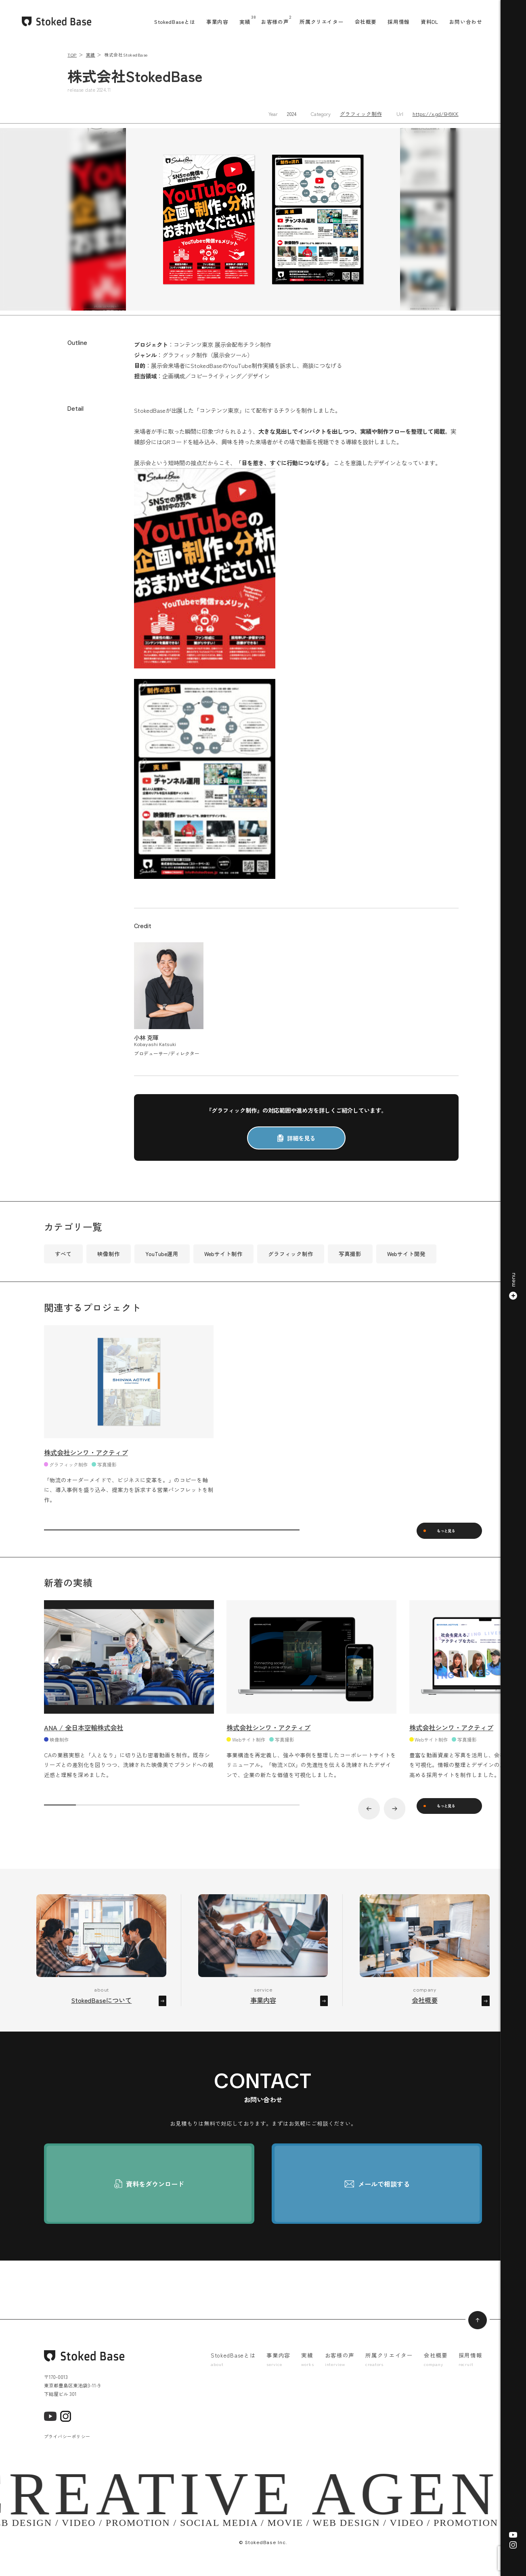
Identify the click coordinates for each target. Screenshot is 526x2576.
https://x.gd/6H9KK (436, 114)
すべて (63, 1254)
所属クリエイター (322, 21)
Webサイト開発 (406, 1254)
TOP (72, 54)
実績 (244, 21)
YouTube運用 (161, 1254)
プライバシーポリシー (67, 2447)
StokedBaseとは (174, 21)
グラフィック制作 (361, 114)
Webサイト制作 (223, 1254)
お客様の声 (275, 21)
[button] (513, 1288)
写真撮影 (350, 1254)
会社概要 (366, 21)
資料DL (429, 21)
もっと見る (452, 1533)
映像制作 (108, 1254)
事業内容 (217, 21)
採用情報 (399, 21)
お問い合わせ (465, 21)
